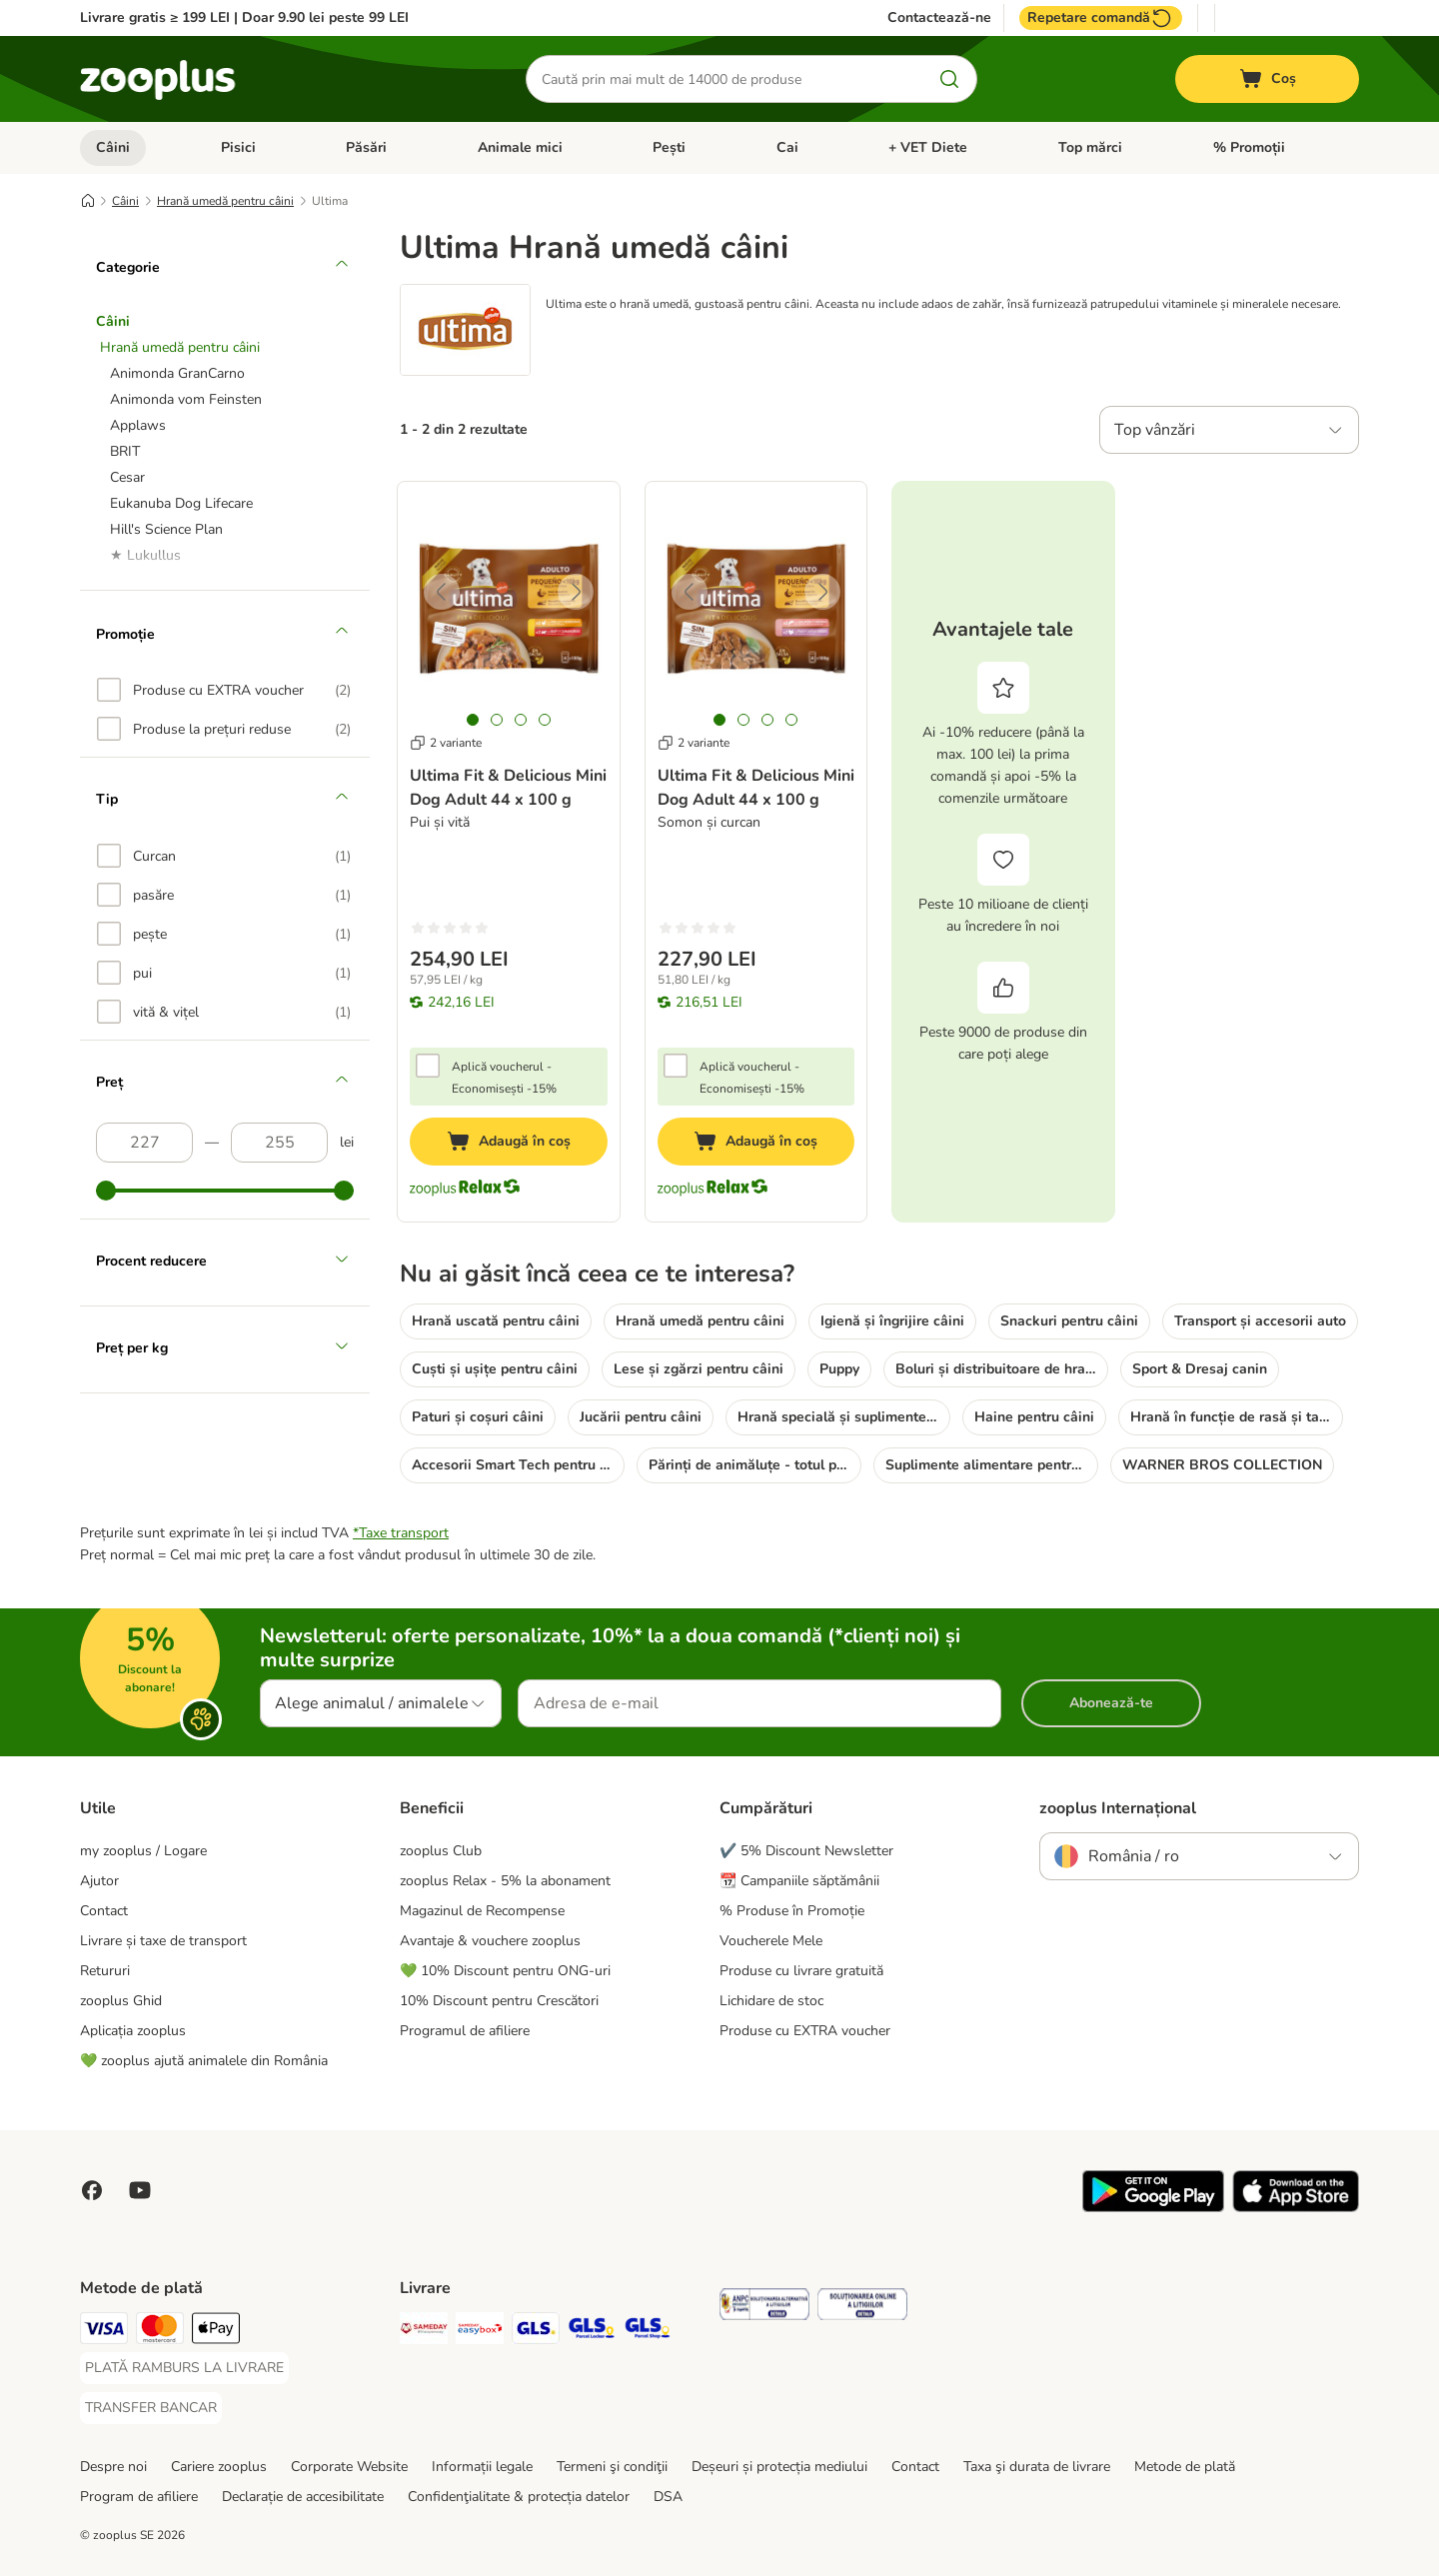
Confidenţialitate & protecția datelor (519, 2496)
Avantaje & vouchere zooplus (490, 1940)
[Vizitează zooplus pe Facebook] (92, 2190)
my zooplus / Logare (143, 1850)
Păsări (366, 147)
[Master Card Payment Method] (160, 2331)
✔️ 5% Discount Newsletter (806, 1850)
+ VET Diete (927, 147)
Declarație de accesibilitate (303, 2496)
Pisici (238, 147)
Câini (113, 147)
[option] (224, 690)
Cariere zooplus (219, 2466)
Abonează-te (1111, 1702)
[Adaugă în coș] (509, 1142)
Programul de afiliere (465, 2030)
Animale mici (520, 147)
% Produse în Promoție (792, 1910)
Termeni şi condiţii (612, 2466)
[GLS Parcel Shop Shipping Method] (648, 2331)
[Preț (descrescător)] (279, 1143)
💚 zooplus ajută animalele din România (204, 2060)
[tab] (473, 720)
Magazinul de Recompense (482, 1910)
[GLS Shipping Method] (536, 2331)
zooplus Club (441, 1850)
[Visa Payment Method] (104, 2331)
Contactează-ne (939, 18)
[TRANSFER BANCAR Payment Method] (151, 2408)
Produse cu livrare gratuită (801, 1970)
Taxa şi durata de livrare (1036, 2466)
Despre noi (113, 2466)
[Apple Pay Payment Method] (216, 2331)
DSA (668, 2496)
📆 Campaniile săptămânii (799, 1880)
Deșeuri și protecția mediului (779, 2466)
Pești (669, 147)
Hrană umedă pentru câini (225, 201)
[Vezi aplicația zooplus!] (1153, 2207)
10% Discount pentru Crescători (499, 2000)
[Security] (764, 2307)
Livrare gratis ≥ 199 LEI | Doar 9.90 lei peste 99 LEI (244, 17)
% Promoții (1249, 147)
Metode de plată (1184, 2466)
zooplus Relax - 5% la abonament (505, 1880)
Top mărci (1090, 147)
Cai (787, 147)
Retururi (105, 1970)
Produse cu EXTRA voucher (805, 2030)
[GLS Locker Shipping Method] (592, 2331)
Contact (104, 1910)
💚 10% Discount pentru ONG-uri (505, 1970)
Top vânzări (1154, 430)
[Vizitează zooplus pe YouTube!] (140, 2190)
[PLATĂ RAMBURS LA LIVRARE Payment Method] (184, 2368)
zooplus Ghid (121, 2000)
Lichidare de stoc (771, 2000)
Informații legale (482, 2466)
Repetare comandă (1100, 18)
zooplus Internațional (1117, 1808)
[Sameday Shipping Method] (424, 2331)
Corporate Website (349, 2466)
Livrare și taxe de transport (163, 1940)
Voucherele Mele (771, 1940)
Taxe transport (404, 1532)
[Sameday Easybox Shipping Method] (480, 2331)
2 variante (446, 743)
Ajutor (99, 1880)
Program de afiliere (139, 2496)
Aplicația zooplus (133, 2030)
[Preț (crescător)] (144, 1143)
